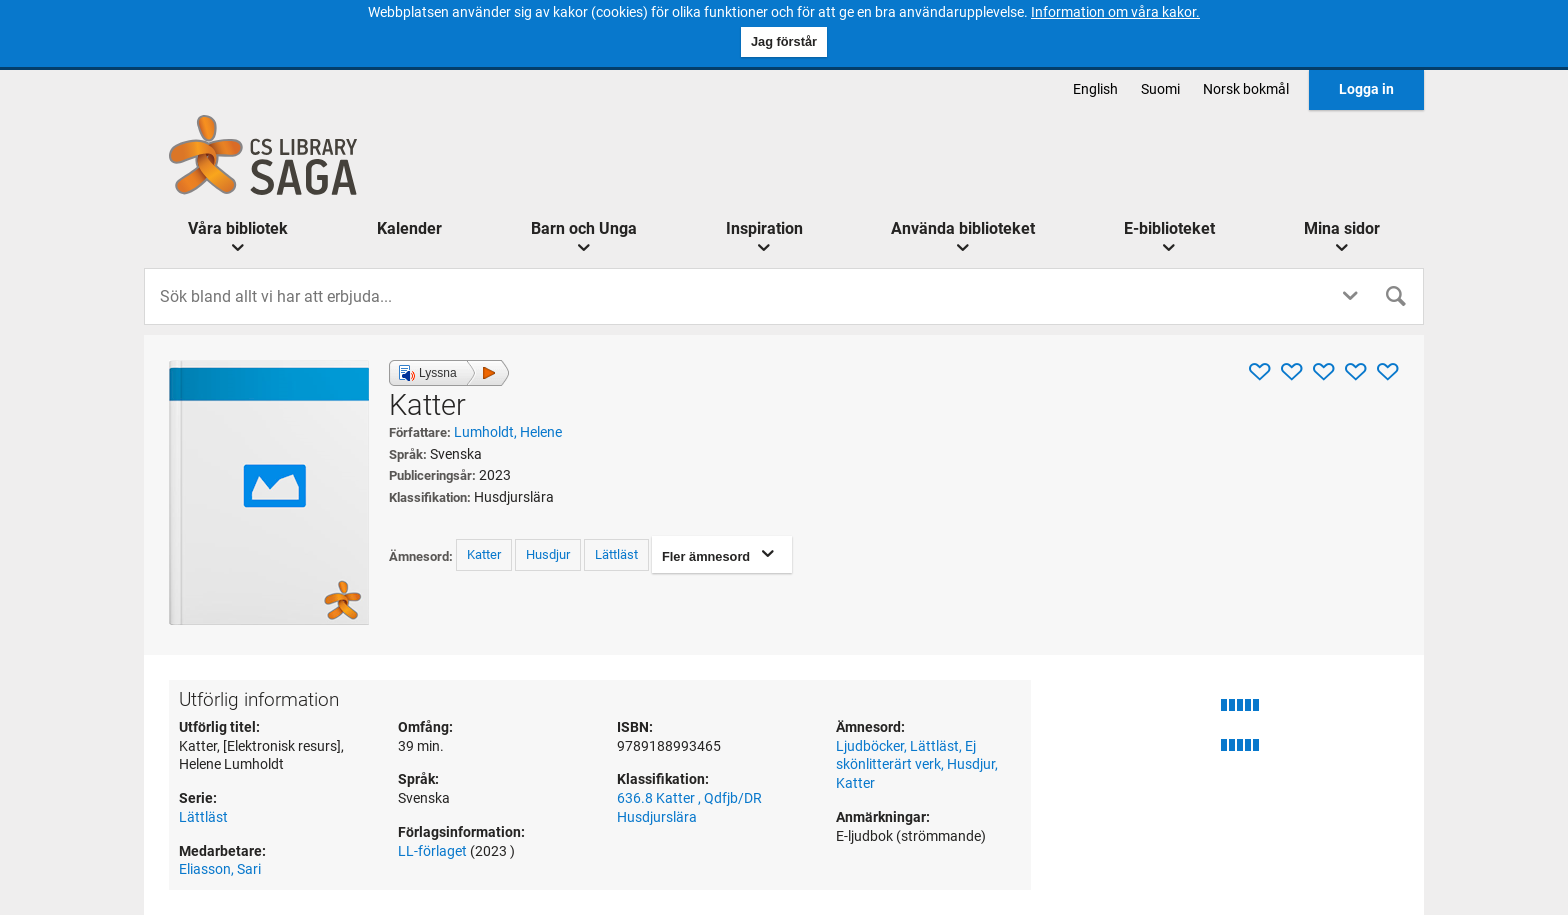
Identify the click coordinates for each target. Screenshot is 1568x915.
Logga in (1366, 89)
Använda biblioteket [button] (963, 228)
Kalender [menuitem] (409, 228)
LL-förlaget (434, 851)
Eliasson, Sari (220, 869)
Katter (484, 554)
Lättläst (616, 554)
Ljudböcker (870, 746)
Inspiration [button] (764, 228)
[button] (449, 373)
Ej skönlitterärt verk (906, 756)
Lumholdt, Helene (508, 432)
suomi (1160, 89)
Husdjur (548, 554)
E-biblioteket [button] (1169, 228)
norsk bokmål (1246, 89)
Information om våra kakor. (1115, 12)
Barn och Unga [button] (584, 228)
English (1095, 89)
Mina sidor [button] (1342, 228)
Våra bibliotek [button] (238, 228)
